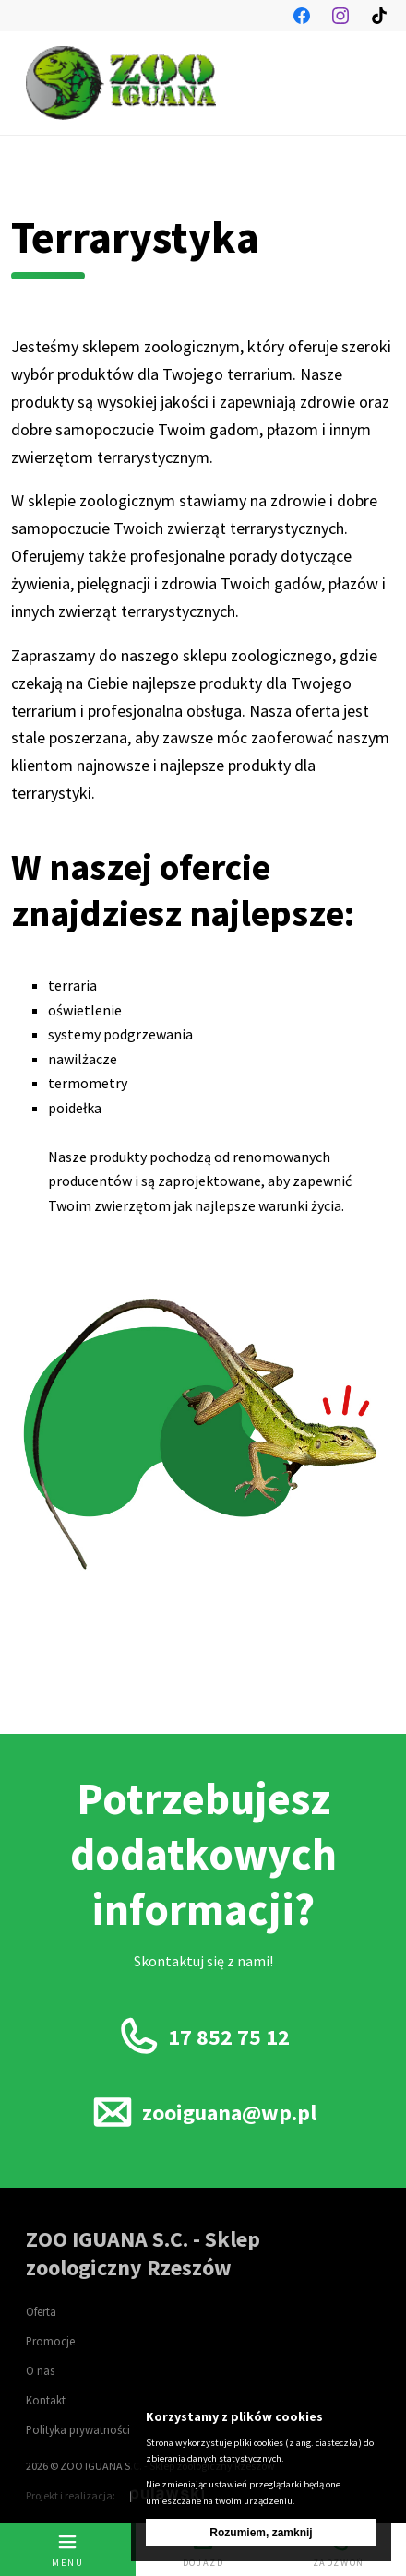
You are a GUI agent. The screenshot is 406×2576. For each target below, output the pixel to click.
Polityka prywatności (78, 2429)
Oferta (41, 2311)
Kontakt (46, 2399)
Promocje (50, 2340)
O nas (40, 2370)
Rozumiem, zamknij (260, 2532)
